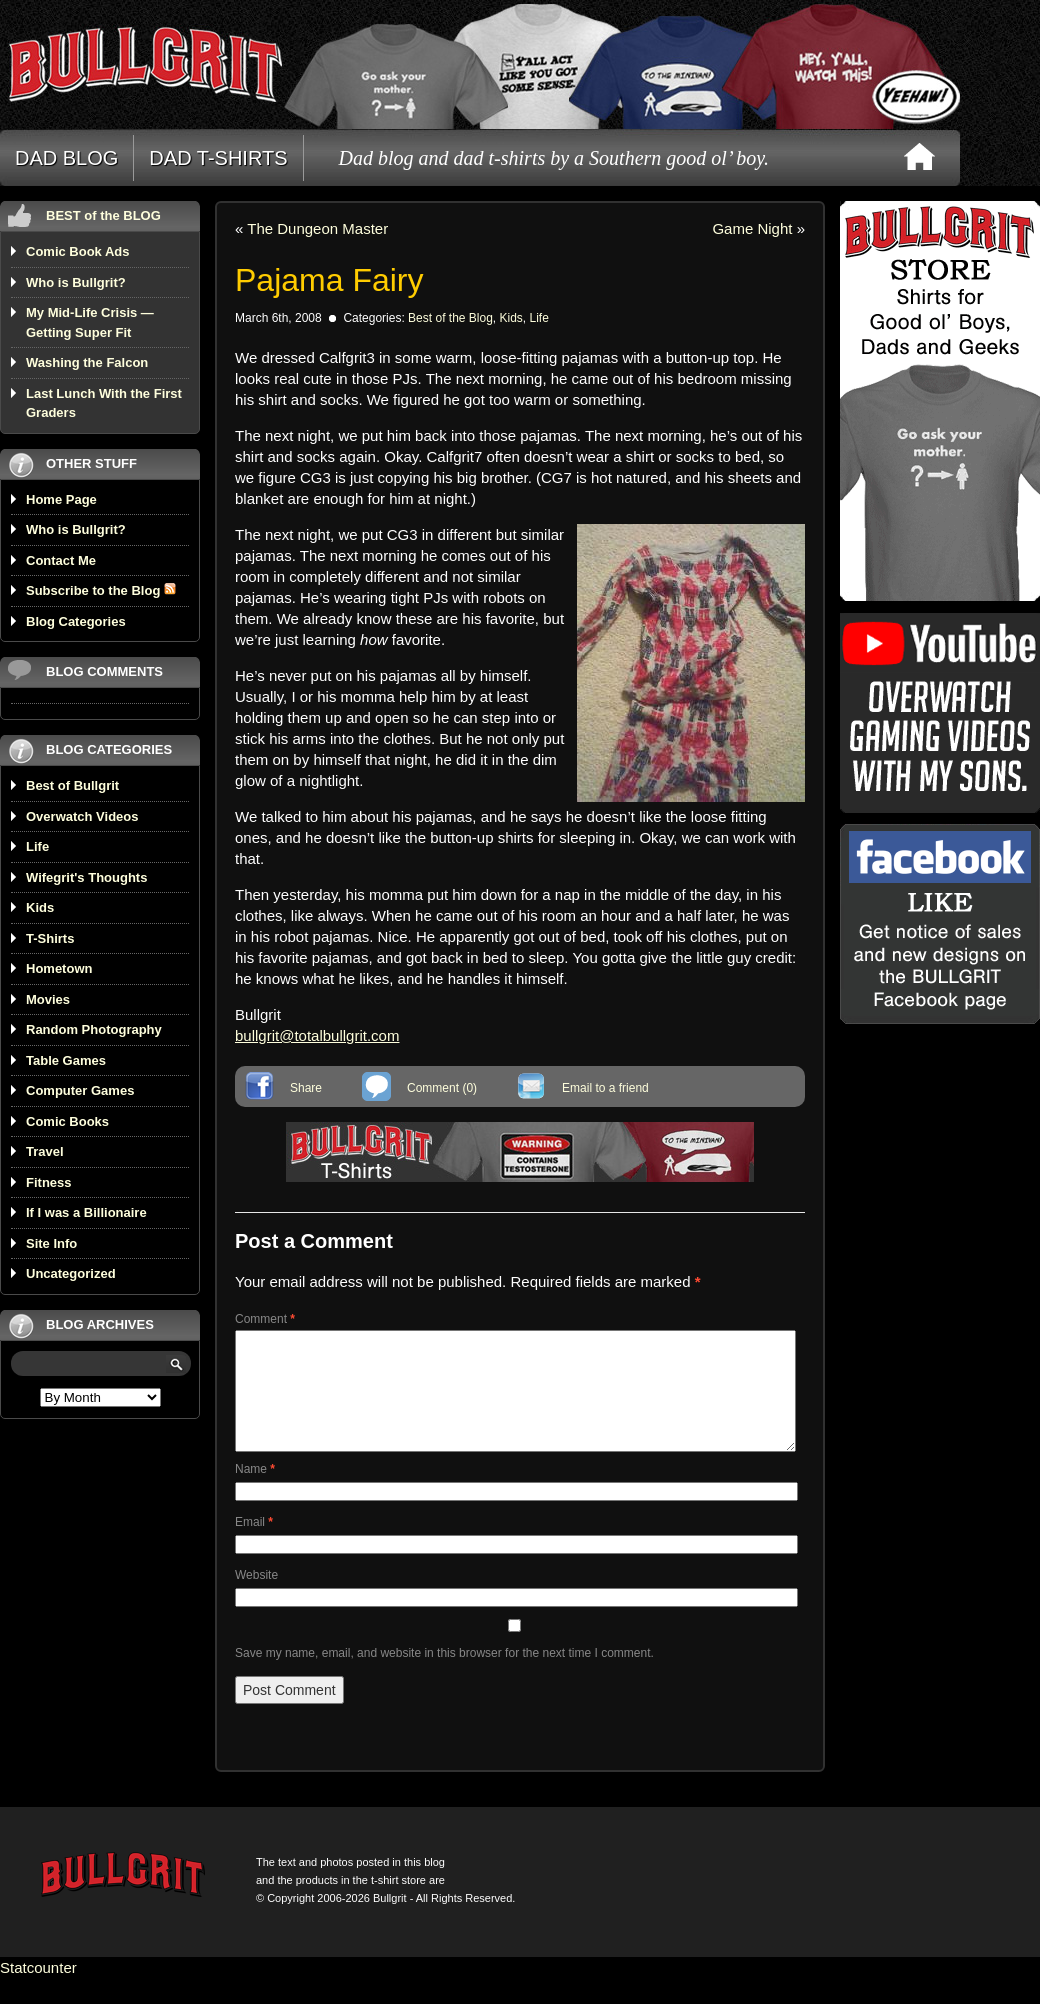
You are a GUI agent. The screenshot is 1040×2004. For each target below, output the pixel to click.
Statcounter (38, 1991)
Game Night (752, 228)
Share (306, 1088)
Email (254, 1546)
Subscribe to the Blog (101, 590)
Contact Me (61, 560)
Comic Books (67, 1121)
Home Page (61, 499)
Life (37, 846)
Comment (265, 1319)
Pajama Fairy (329, 280)
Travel (45, 1151)
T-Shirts (50, 938)
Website (256, 1599)
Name (255, 1493)
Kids (40, 907)
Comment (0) (442, 1088)
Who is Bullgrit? (76, 282)
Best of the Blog (450, 318)
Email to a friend (605, 1088)
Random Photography (94, 1029)
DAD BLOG (66, 158)
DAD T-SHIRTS (218, 158)
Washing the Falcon (87, 362)
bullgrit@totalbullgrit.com (317, 1035)
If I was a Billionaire (86, 1212)
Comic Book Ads (78, 251)
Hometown (59, 968)
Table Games (66, 1060)
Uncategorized (71, 1273)
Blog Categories (76, 621)
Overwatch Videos (82, 816)
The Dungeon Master (317, 228)
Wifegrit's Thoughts (86, 877)
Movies (48, 999)
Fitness (49, 1182)
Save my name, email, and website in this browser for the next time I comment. (444, 1677)
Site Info (51, 1243)
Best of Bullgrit (72, 785)
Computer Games (80, 1090)
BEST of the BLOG (103, 215)
